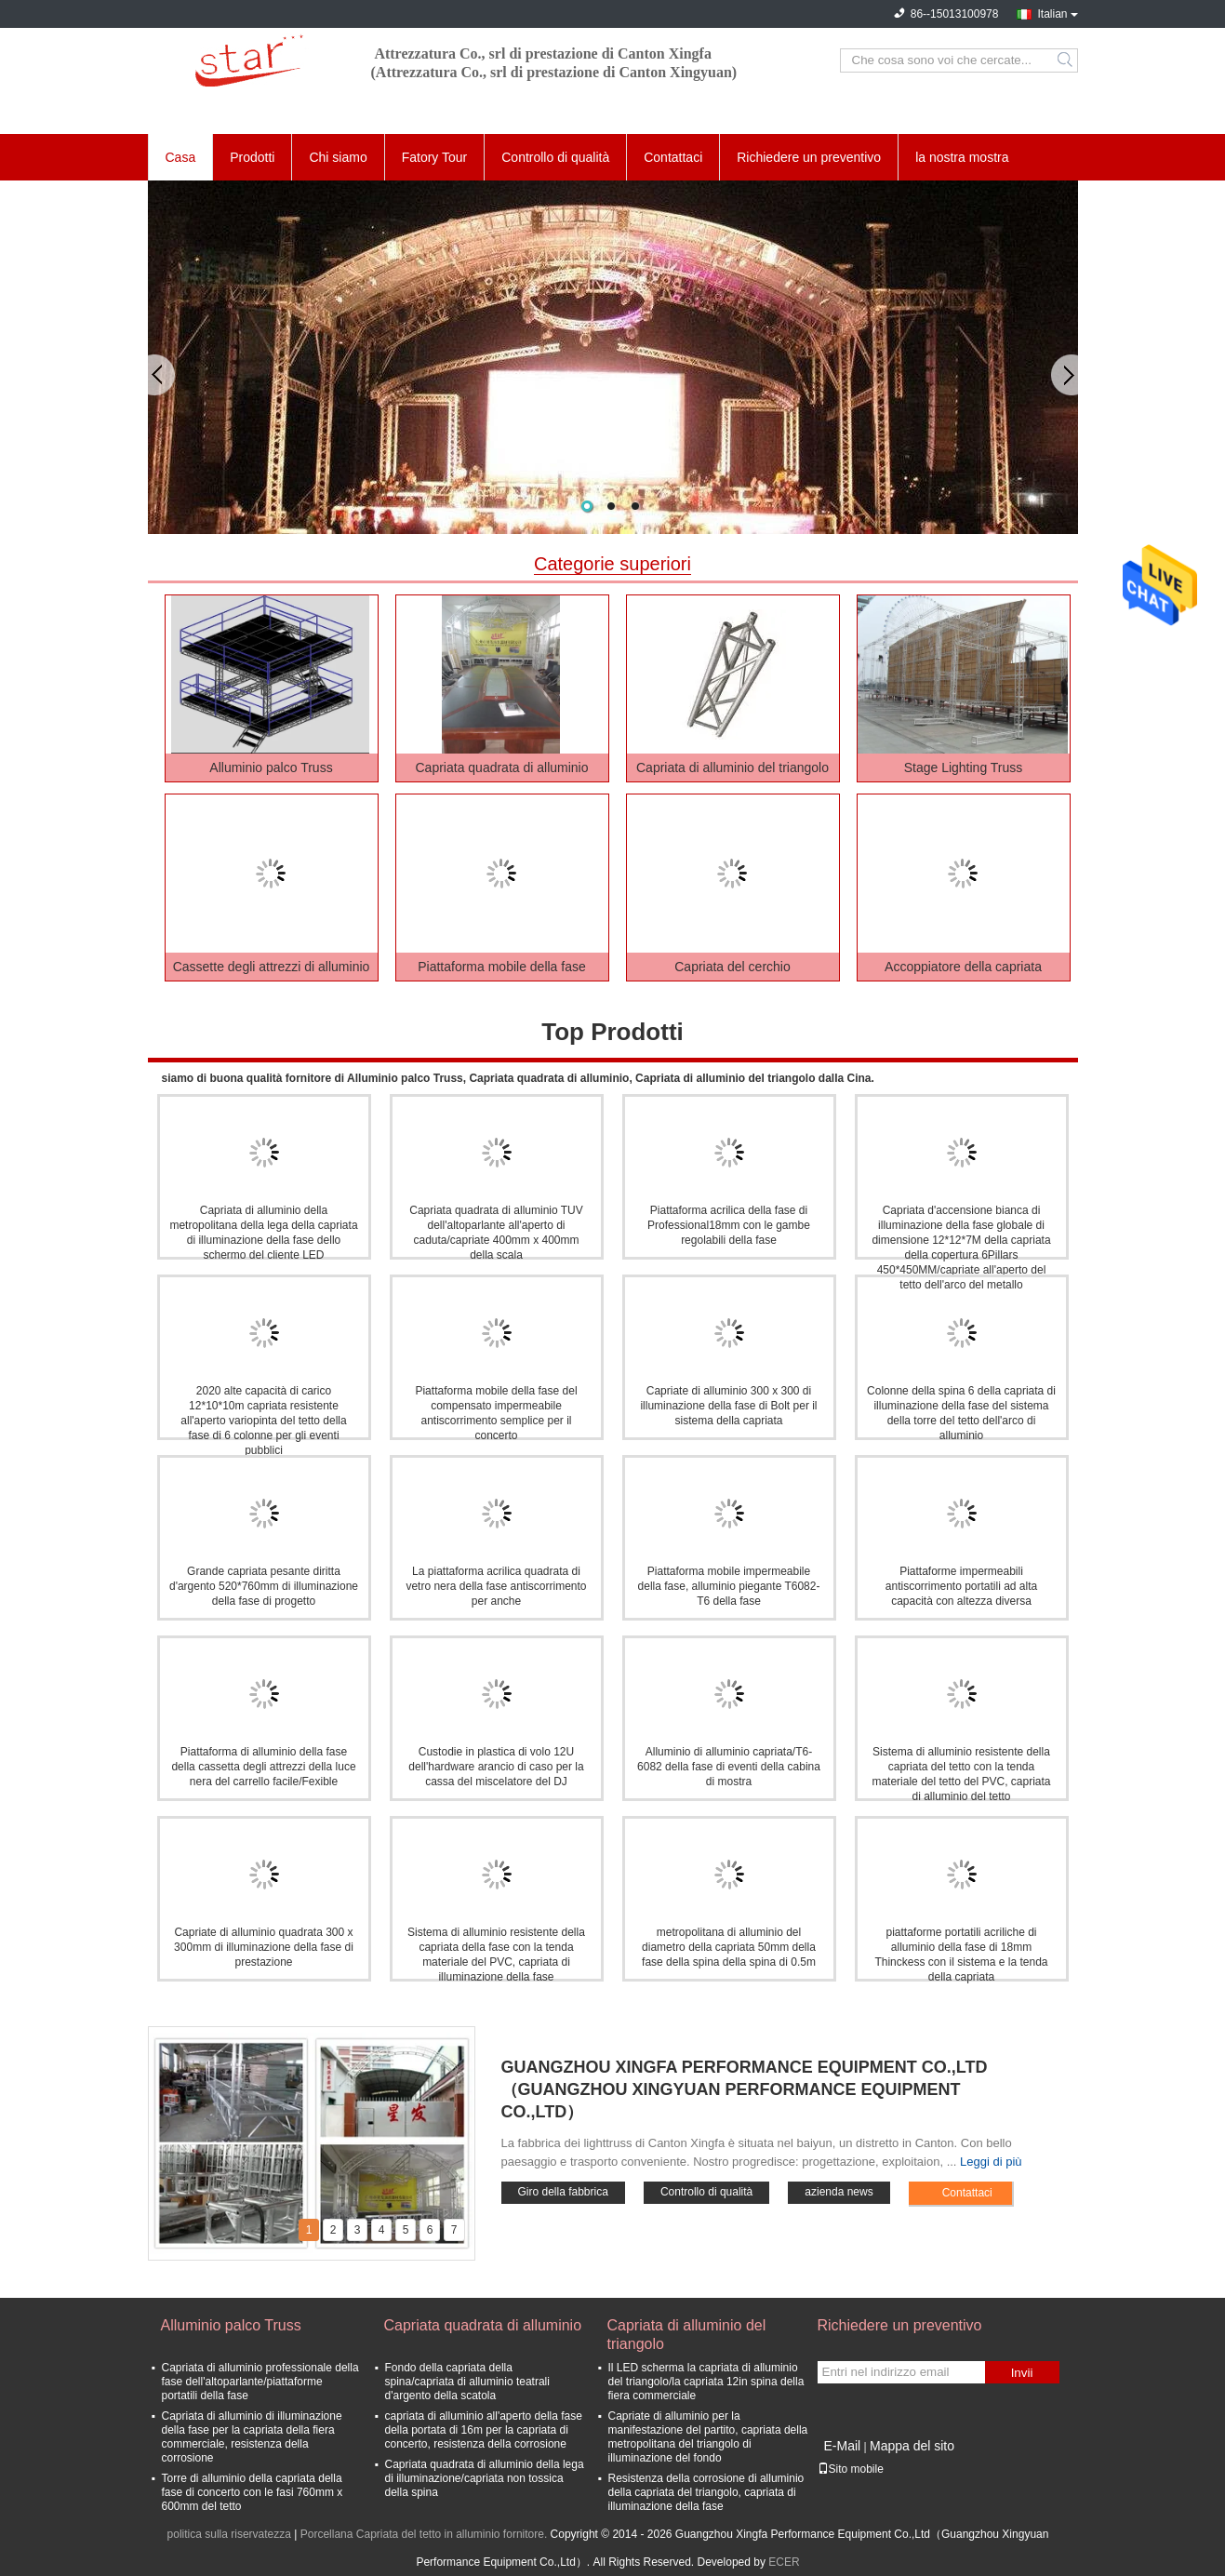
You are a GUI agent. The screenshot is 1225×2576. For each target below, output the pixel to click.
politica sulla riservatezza (229, 2534)
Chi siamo (337, 157)
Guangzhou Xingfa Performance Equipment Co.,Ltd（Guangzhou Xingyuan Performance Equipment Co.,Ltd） (744, 2089)
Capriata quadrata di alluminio (502, 767)
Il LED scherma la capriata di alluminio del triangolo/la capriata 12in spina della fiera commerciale (706, 2381)
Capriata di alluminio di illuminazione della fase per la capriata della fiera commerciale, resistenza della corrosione (252, 2436)
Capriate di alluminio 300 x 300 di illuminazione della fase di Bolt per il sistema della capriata (728, 1405)
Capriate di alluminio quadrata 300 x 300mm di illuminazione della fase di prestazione (263, 1947)
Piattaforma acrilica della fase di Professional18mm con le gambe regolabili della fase (728, 1225)
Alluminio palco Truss (270, 767)
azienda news (838, 2191)
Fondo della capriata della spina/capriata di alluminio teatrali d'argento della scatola (467, 2381)
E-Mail (842, 2445)
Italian (1052, 13)
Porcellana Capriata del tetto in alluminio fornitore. (425, 2534)
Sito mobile (851, 2469)
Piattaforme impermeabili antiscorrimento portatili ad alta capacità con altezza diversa (961, 1586)
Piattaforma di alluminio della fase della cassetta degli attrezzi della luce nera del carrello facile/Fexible (263, 1766)
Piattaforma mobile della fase (502, 966)
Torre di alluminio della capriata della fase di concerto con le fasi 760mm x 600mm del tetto (252, 2492)
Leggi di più (991, 2162)
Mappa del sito (912, 2445)
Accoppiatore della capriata (963, 966)
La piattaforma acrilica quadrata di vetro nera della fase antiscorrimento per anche (496, 1586)
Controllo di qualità (555, 157)
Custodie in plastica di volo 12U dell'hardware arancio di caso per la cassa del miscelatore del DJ (495, 1766)
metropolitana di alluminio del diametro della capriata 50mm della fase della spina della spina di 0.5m (729, 1947)
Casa (181, 157)
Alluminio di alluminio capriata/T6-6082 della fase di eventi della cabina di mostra (728, 1766)
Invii (1022, 2373)
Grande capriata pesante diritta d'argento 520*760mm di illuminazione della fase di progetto (263, 1586)
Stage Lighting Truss (963, 767)
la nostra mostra (961, 157)
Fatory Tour (435, 157)
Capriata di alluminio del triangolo (732, 767)
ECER (783, 2562)
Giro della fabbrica (563, 2191)
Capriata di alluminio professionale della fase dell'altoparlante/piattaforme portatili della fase (260, 2381)
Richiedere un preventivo (809, 157)
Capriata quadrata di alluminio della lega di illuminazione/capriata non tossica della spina (484, 2478)
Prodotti (252, 157)
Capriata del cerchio (732, 966)
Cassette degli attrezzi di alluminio (271, 966)
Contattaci (673, 157)
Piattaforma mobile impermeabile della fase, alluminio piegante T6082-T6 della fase (729, 1586)
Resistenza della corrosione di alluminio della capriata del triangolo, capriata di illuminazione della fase (706, 2492)
